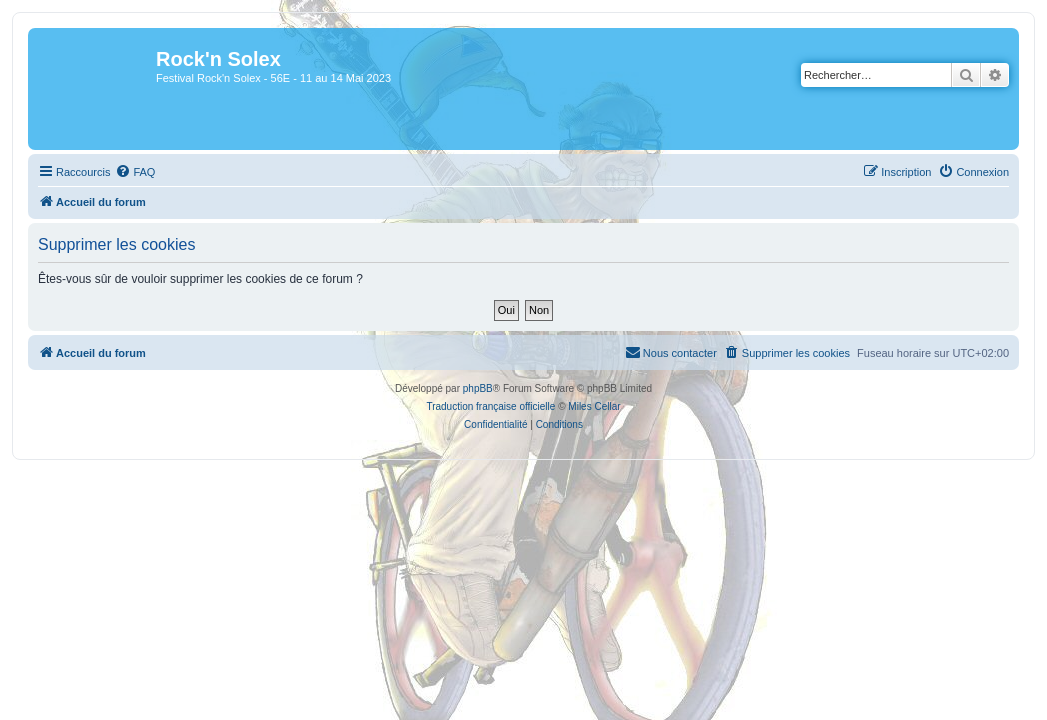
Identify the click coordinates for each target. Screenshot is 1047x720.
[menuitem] (135, 172)
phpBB (478, 388)
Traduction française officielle (490, 406)
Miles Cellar (594, 406)
